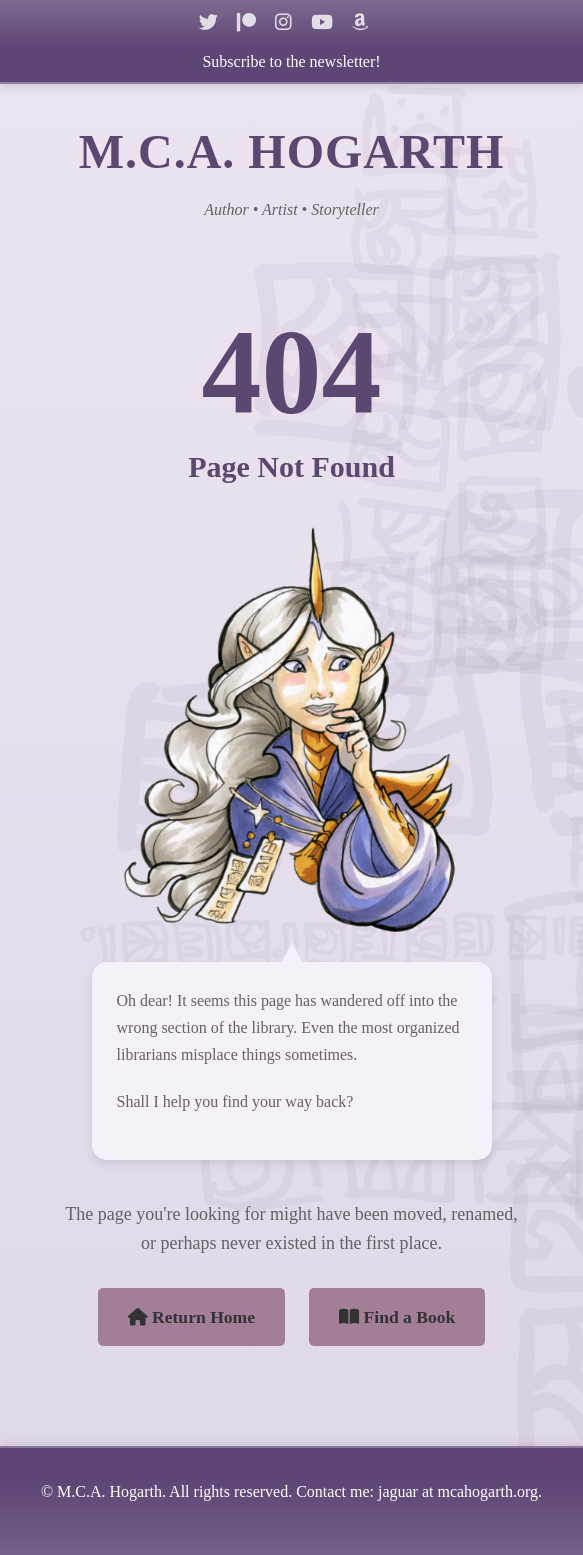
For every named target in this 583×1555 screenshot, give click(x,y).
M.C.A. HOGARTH (292, 151)
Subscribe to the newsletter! (291, 61)
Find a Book (397, 1317)
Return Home (192, 1317)
